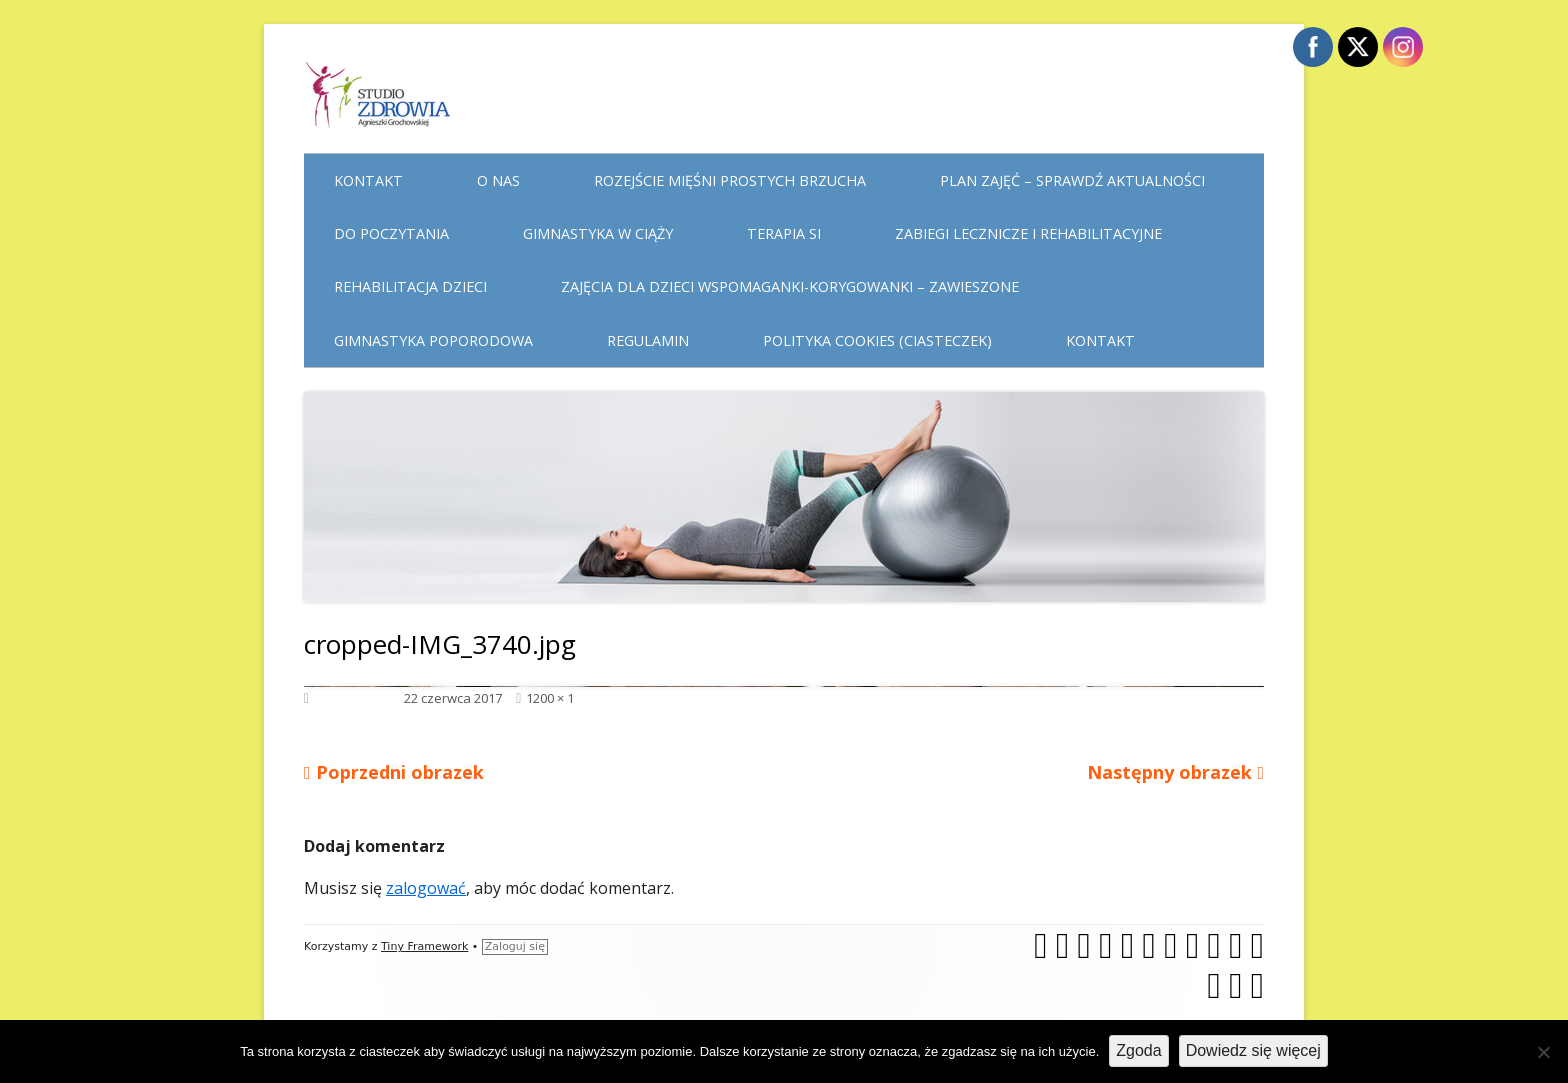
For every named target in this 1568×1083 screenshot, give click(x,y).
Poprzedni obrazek (400, 772)
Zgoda (1138, 1050)
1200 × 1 (550, 698)
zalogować (426, 888)
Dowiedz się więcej (1253, 1050)
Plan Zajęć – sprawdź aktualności (1072, 180)
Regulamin (648, 340)
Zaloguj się (515, 946)
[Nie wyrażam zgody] (1543, 1052)
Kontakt (368, 180)
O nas (498, 180)
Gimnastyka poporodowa (433, 340)
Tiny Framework (424, 946)
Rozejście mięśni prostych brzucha (730, 180)
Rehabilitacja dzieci (410, 286)
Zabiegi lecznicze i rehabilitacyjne (1028, 233)
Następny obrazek (1169, 772)
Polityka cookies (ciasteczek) (877, 340)
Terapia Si (784, 233)
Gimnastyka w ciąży (598, 233)
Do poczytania (391, 233)
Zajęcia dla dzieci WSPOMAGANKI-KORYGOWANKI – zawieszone (790, 286)
